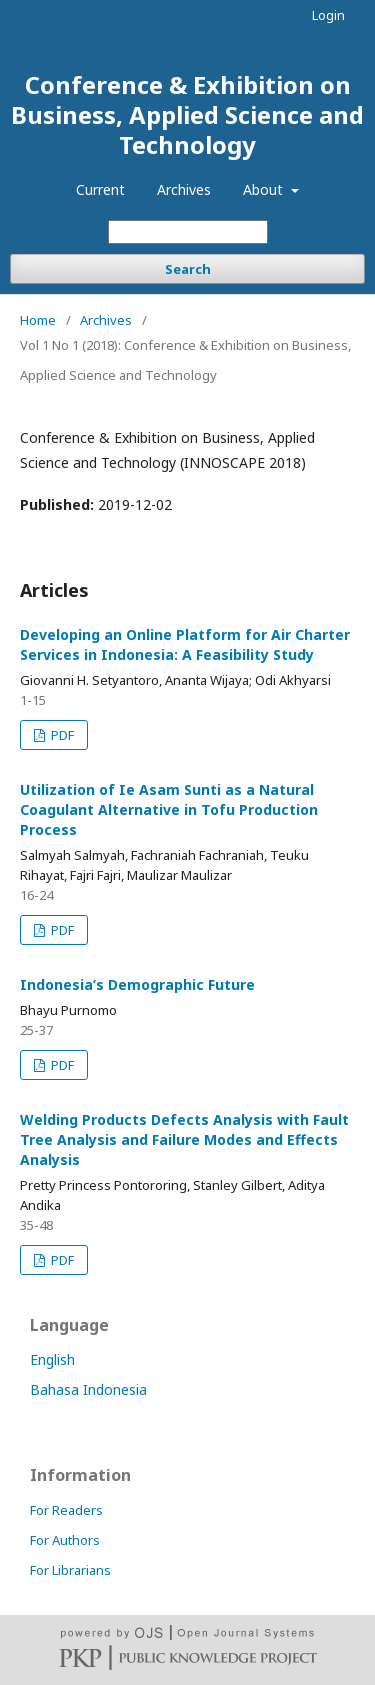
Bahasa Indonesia (88, 1389)
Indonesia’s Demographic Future (137, 984)
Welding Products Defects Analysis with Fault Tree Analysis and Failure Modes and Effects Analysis (184, 1139)
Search (188, 269)
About (265, 189)
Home (38, 320)
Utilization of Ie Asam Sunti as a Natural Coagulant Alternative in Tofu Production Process (169, 809)
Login (328, 15)
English (52, 1359)
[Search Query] (188, 232)
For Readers (66, 1510)
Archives (184, 189)
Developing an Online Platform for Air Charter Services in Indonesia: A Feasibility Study (185, 644)
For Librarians (70, 1570)
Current (100, 189)
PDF (61, 735)
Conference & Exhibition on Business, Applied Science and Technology (187, 114)
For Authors (65, 1540)
